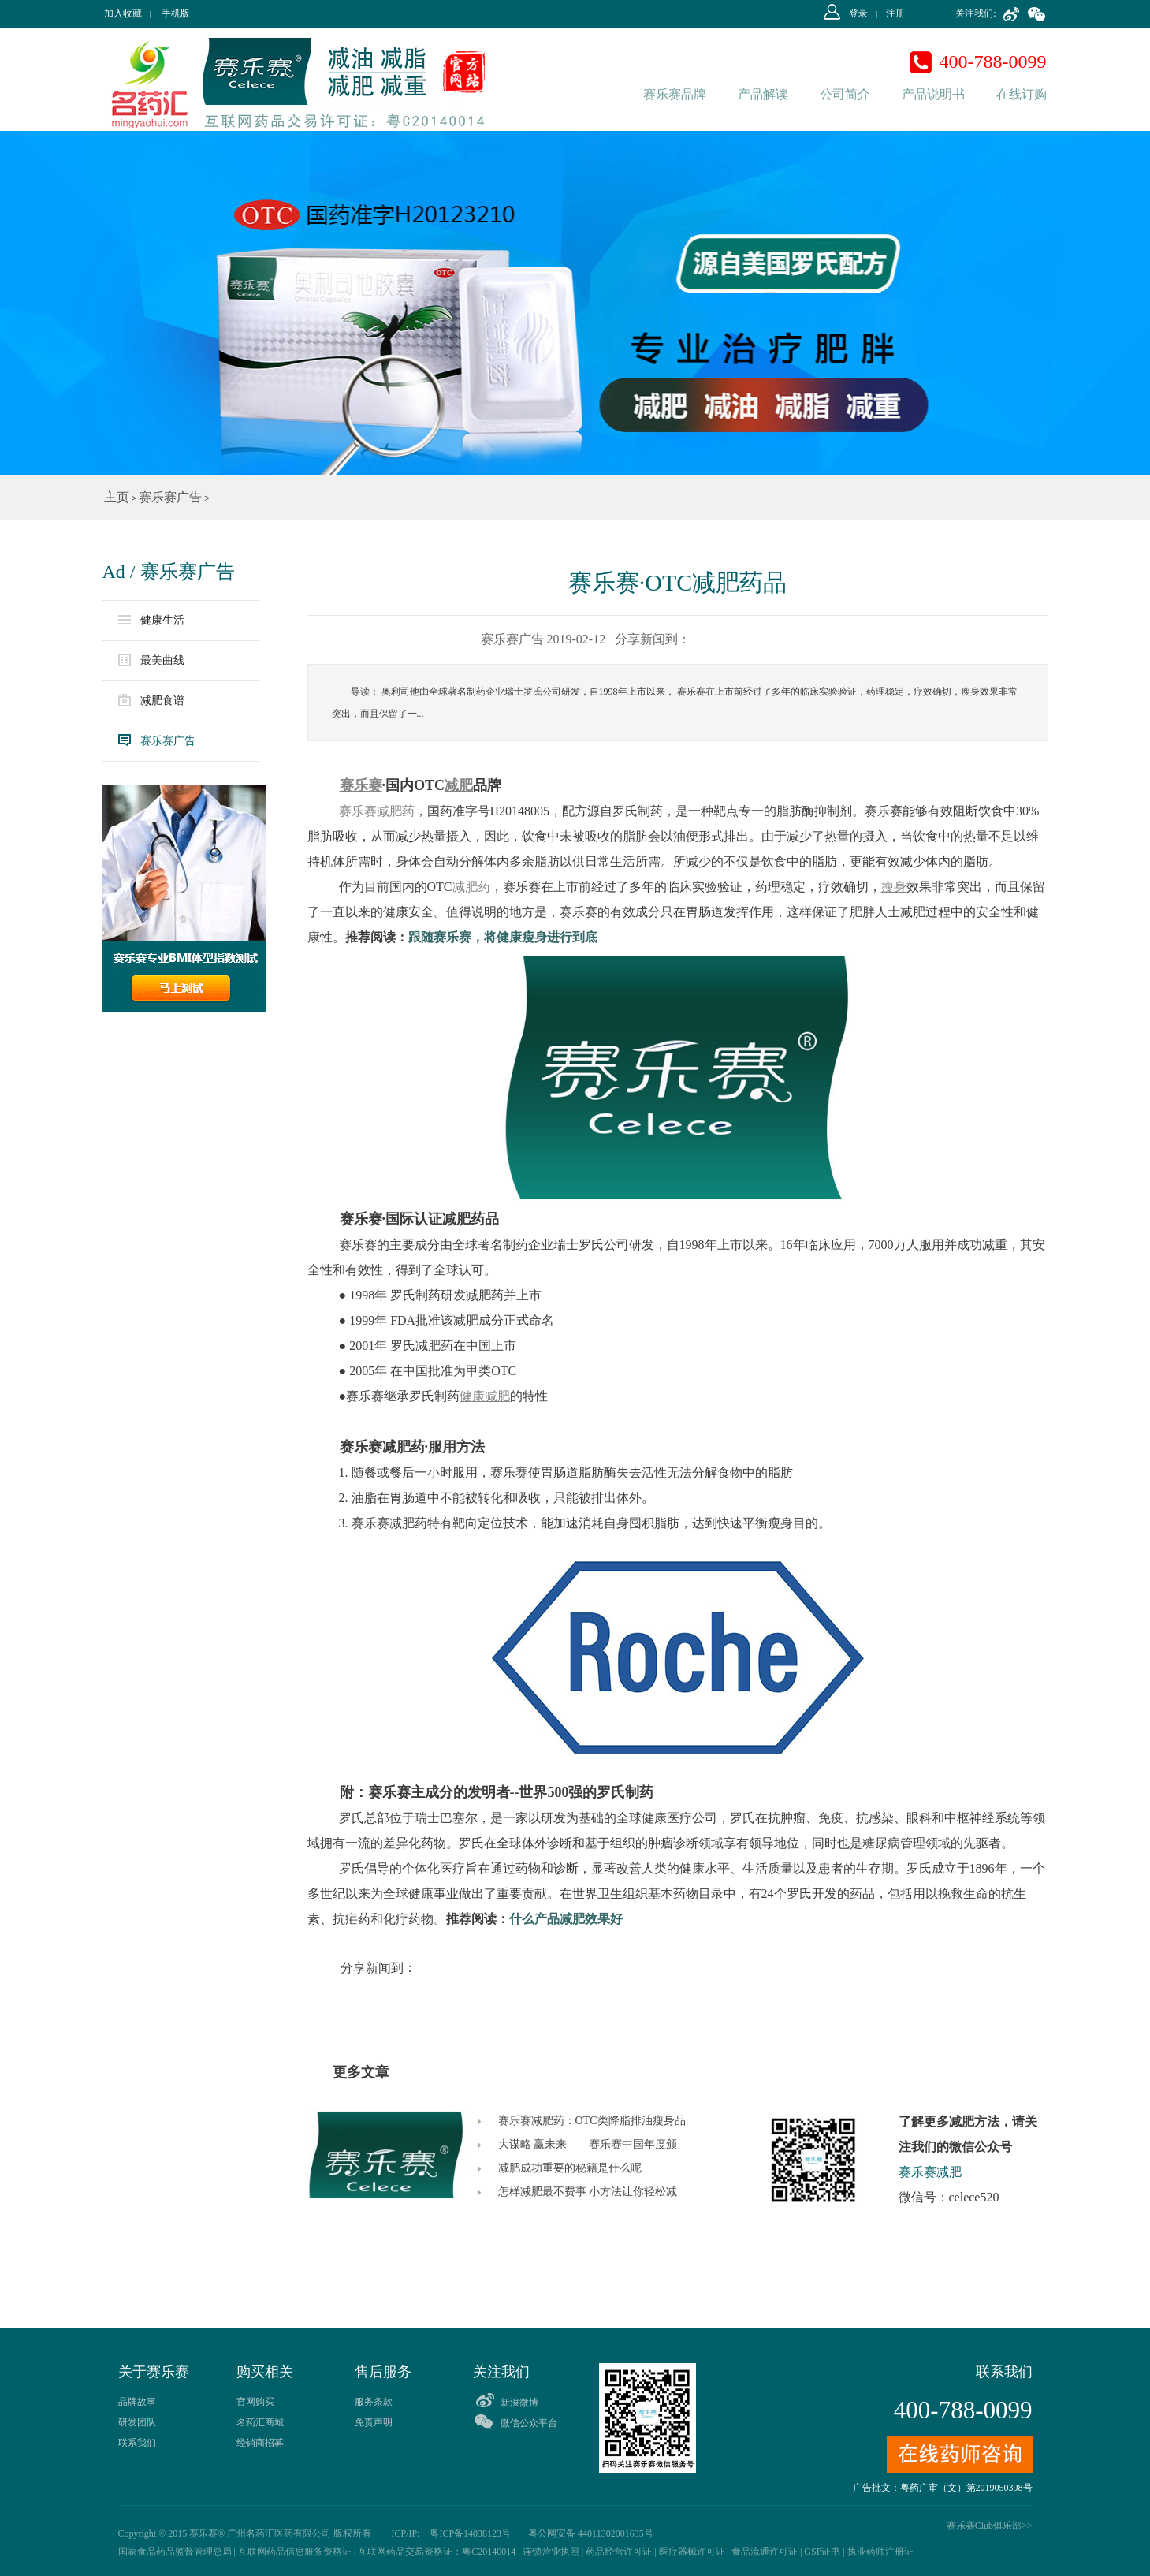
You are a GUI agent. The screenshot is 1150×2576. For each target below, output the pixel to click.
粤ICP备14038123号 (469, 2533)
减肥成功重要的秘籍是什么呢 (570, 2168)
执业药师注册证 (880, 2551)
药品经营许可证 (619, 2551)
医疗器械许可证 (692, 2551)
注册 (895, 13)
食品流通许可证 (764, 2551)
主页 (116, 497)
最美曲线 (151, 660)
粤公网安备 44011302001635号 (590, 2533)
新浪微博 (519, 2402)
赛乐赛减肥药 (375, 811)
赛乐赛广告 (170, 497)
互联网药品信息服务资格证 (295, 2551)
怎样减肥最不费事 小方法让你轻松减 (588, 2192)
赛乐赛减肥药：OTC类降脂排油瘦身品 (592, 2121)
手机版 (176, 13)
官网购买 (255, 2401)
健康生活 (151, 621)
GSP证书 (822, 2551)
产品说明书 (933, 94)
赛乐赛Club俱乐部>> (990, 2525)
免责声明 (374, 2422)
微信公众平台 (529, 2423)
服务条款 (374, 2401)
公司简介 (845, 94)
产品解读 (763, 94)
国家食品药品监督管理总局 (175, 2551)
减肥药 (471, 886)
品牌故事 (137, 2401)
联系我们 (137, 2442)
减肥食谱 (151, 700)
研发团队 (137, 2422)
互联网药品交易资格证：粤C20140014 (436, 2551)
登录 (858, 13)
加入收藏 (123, 13)
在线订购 (1021, 94)
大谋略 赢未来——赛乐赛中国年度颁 (588, 2144)
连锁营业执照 (551, 2551)
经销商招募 (260, 2442)
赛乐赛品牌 (674, 94)
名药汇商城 (260, 2422)
